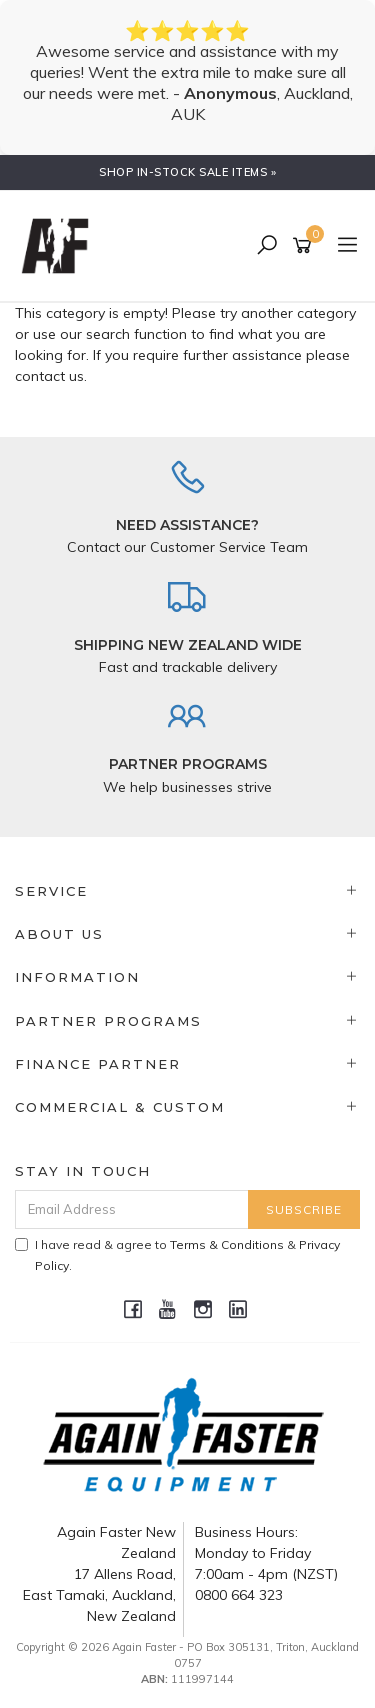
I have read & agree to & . (177, 1255)
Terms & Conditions (227, 1244)
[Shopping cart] (305, 246)
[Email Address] (132, 1209)
